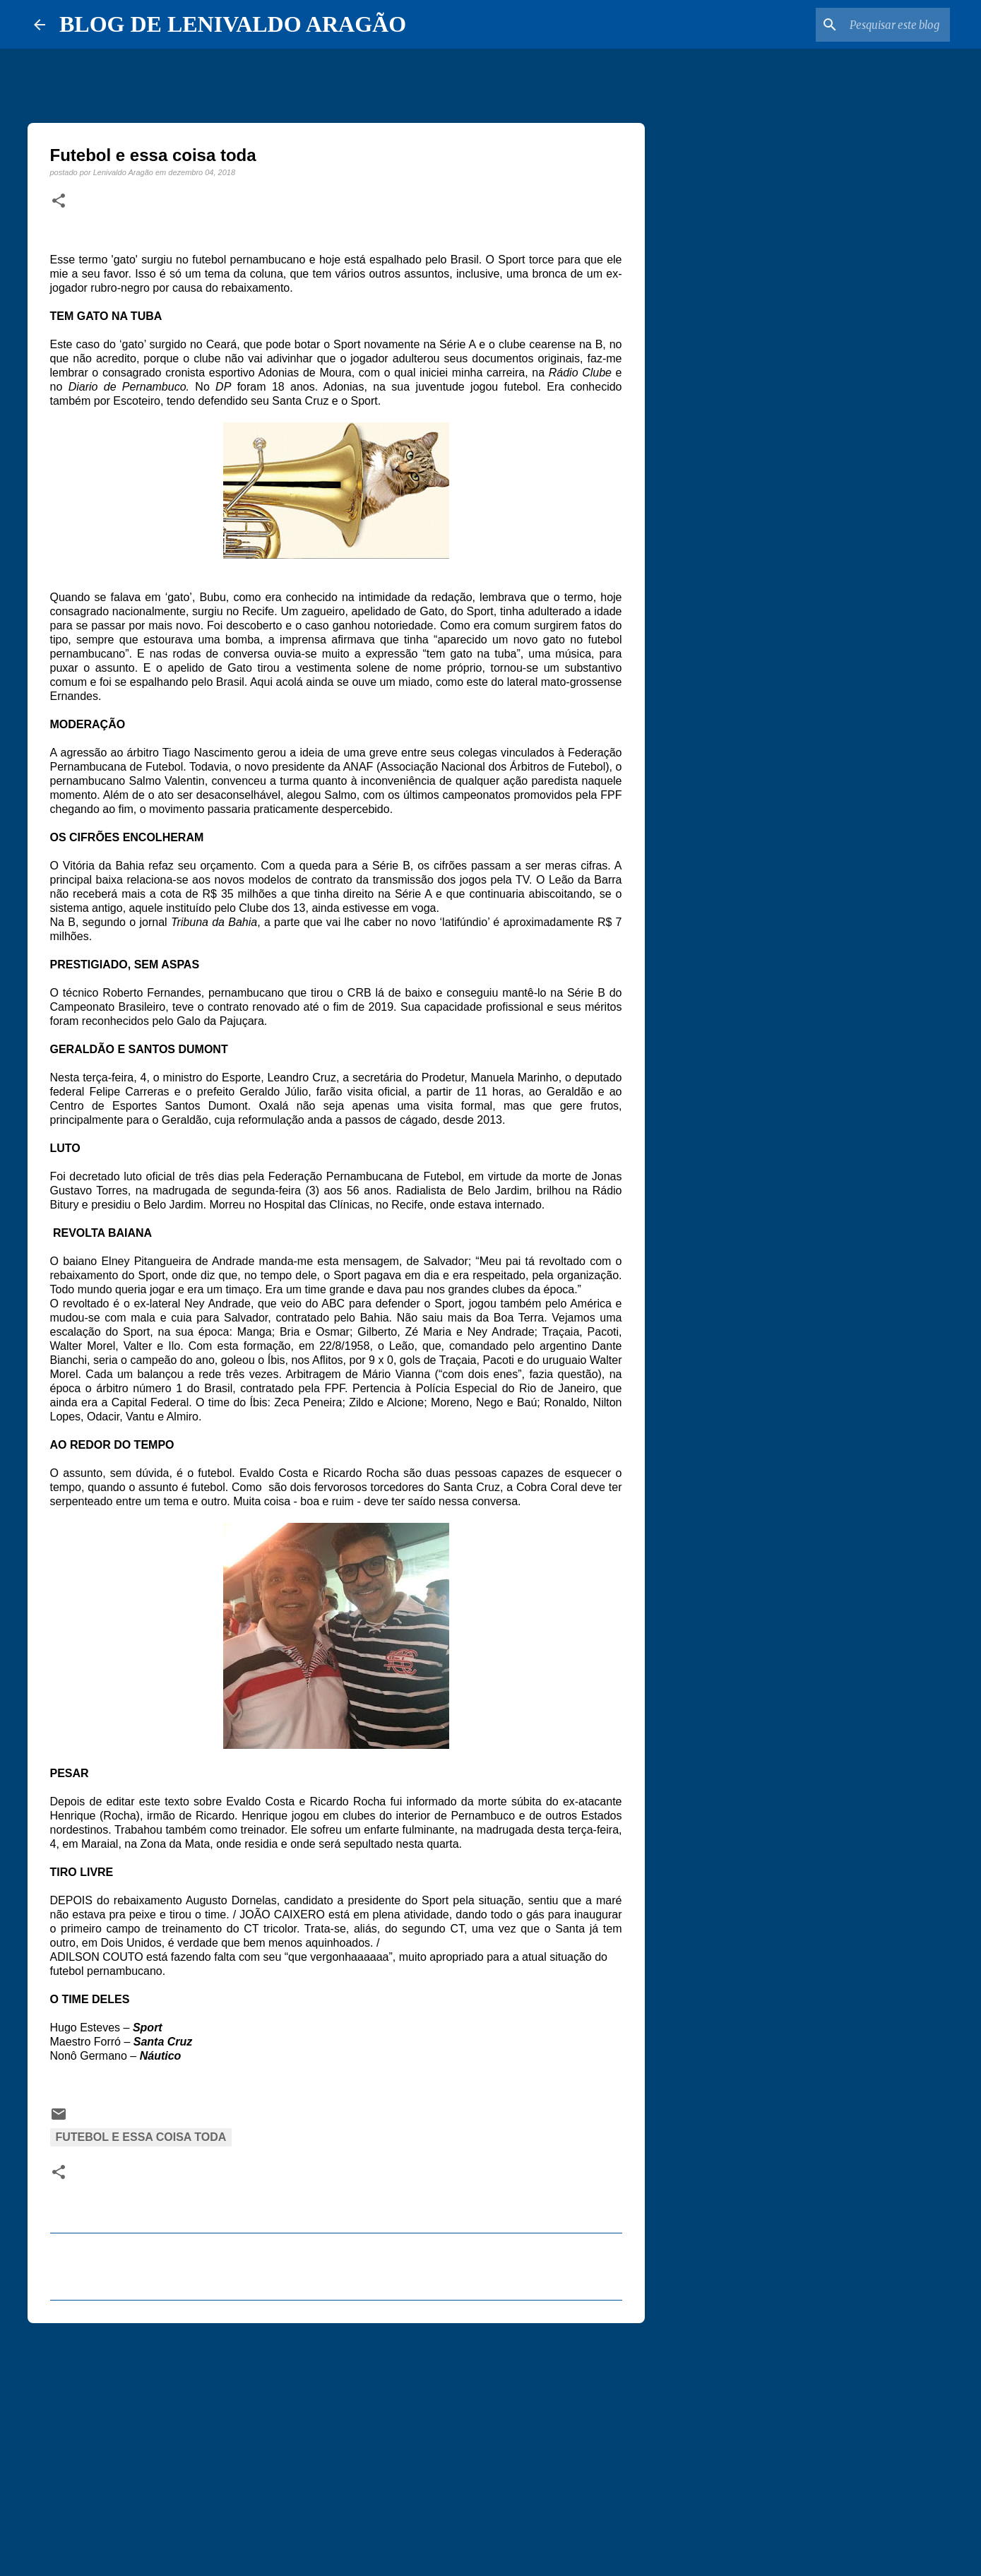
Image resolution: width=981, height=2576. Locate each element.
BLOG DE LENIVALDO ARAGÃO (232, 24)
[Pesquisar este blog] (876, 25)
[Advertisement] (336, 2443)
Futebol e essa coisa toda (141, 2137)
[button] (58, 201)
